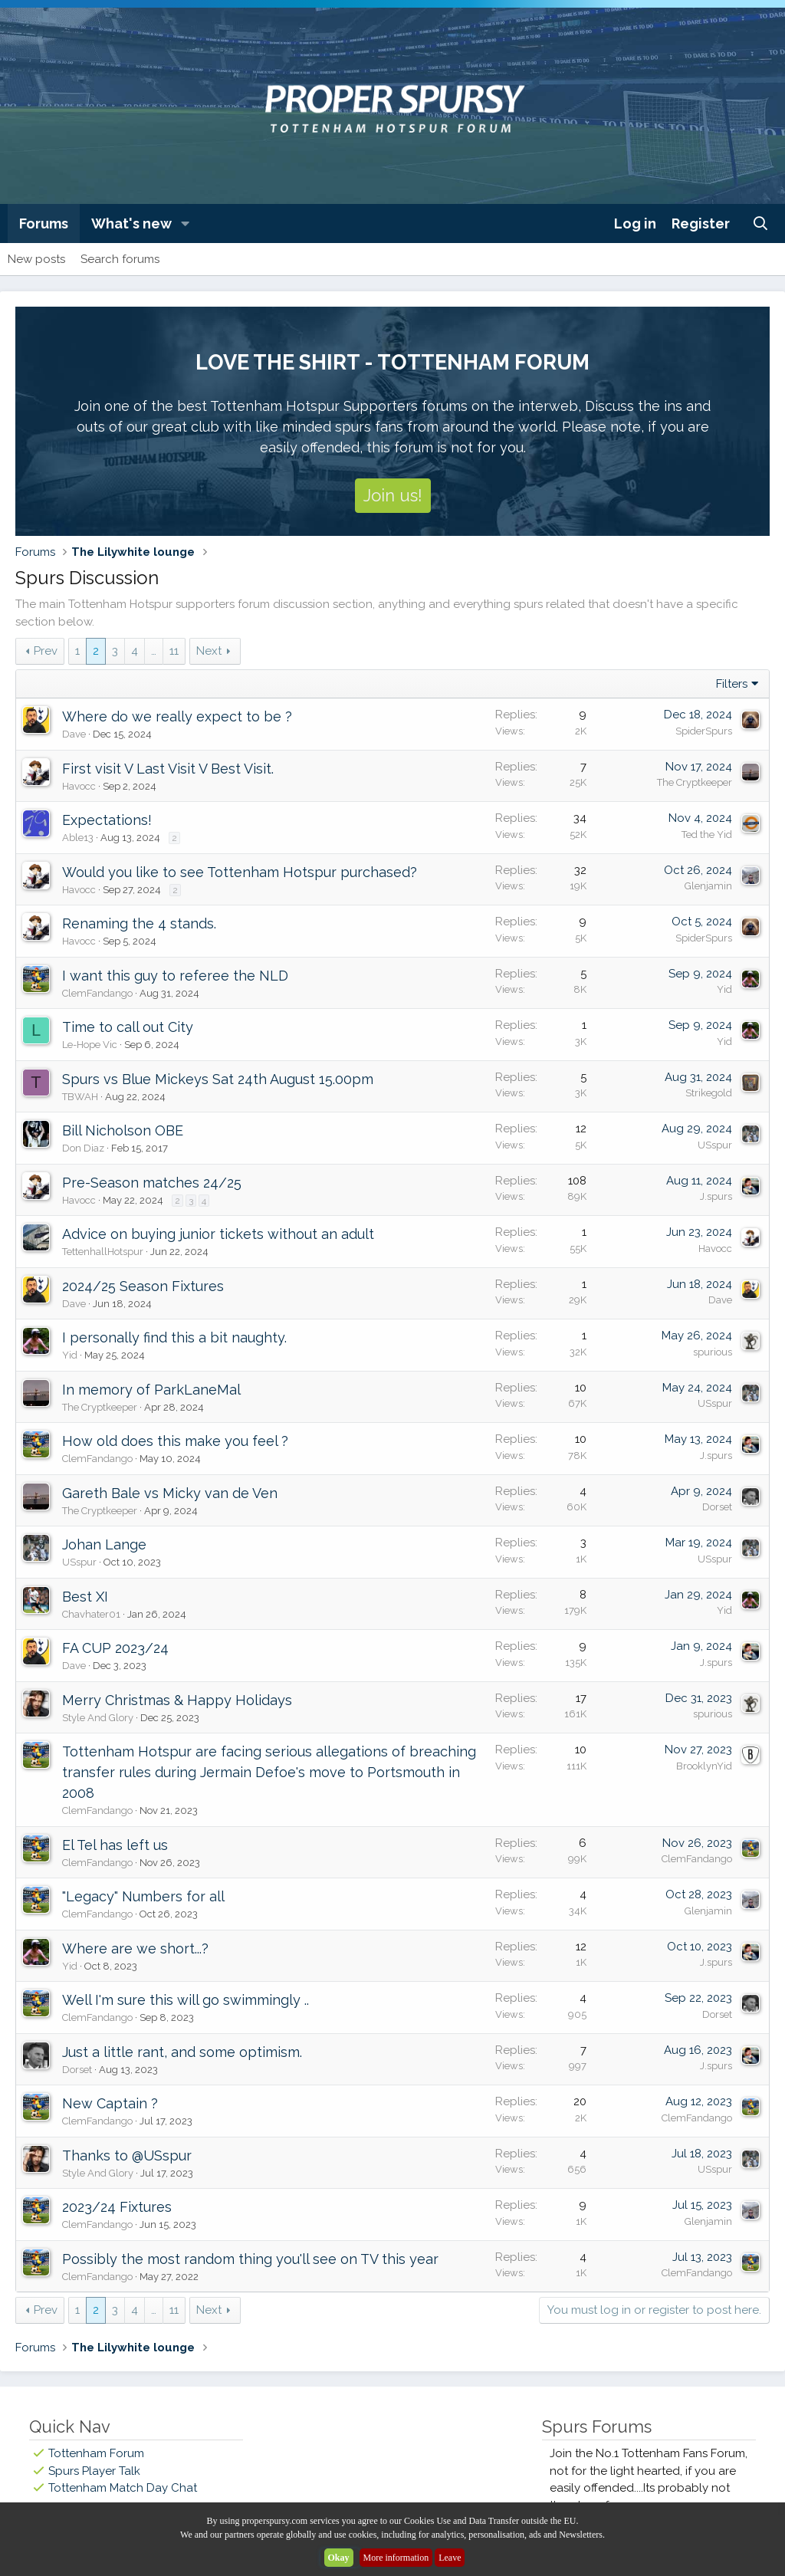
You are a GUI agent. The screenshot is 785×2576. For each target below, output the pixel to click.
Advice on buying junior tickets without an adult (218, 1234)
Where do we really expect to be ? (177, 716)
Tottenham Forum (96, 2453)
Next (209, 651)
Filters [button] (731, 684)
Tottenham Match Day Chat (122, 2488)
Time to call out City (127, 1027)
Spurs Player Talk (94, 2471)
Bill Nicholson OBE (122, 1130)
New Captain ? (110, 2103)
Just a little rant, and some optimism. (182, 2052)
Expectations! (107, 820)
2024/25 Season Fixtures (143, 1286)
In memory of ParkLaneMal (151, 1390)
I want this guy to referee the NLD (175, 976)
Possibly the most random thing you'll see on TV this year (250, 2259)
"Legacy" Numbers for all (143, 1896)
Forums (43, 223)
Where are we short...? (135, 1948)
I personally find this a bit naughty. (174, 1337)
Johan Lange (104, 1544)
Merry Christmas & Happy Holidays (177, 1700)
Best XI (85, 1597)
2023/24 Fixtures (117, 2207)
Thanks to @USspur (127, 2155)
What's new (131, 223)
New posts (36, 259)
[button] (185, 223)
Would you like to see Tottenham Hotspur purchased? (239, 872)
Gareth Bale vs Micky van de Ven (170, 1493)
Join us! (392, 495)
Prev (45, 651)
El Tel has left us (115, 1845)
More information (396, 2557)
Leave (449, 2557)
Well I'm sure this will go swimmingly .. (185, 2000)
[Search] (760, 223)
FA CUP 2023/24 (115, 1648)
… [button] (153, 651)
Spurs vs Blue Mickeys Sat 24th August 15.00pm (217, 1079)
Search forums (119, 259)
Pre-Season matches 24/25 (151, 1183)
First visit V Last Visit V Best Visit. (168, 769)
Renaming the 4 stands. (139, 923)
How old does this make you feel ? (175, 1441)
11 (174, 651)
